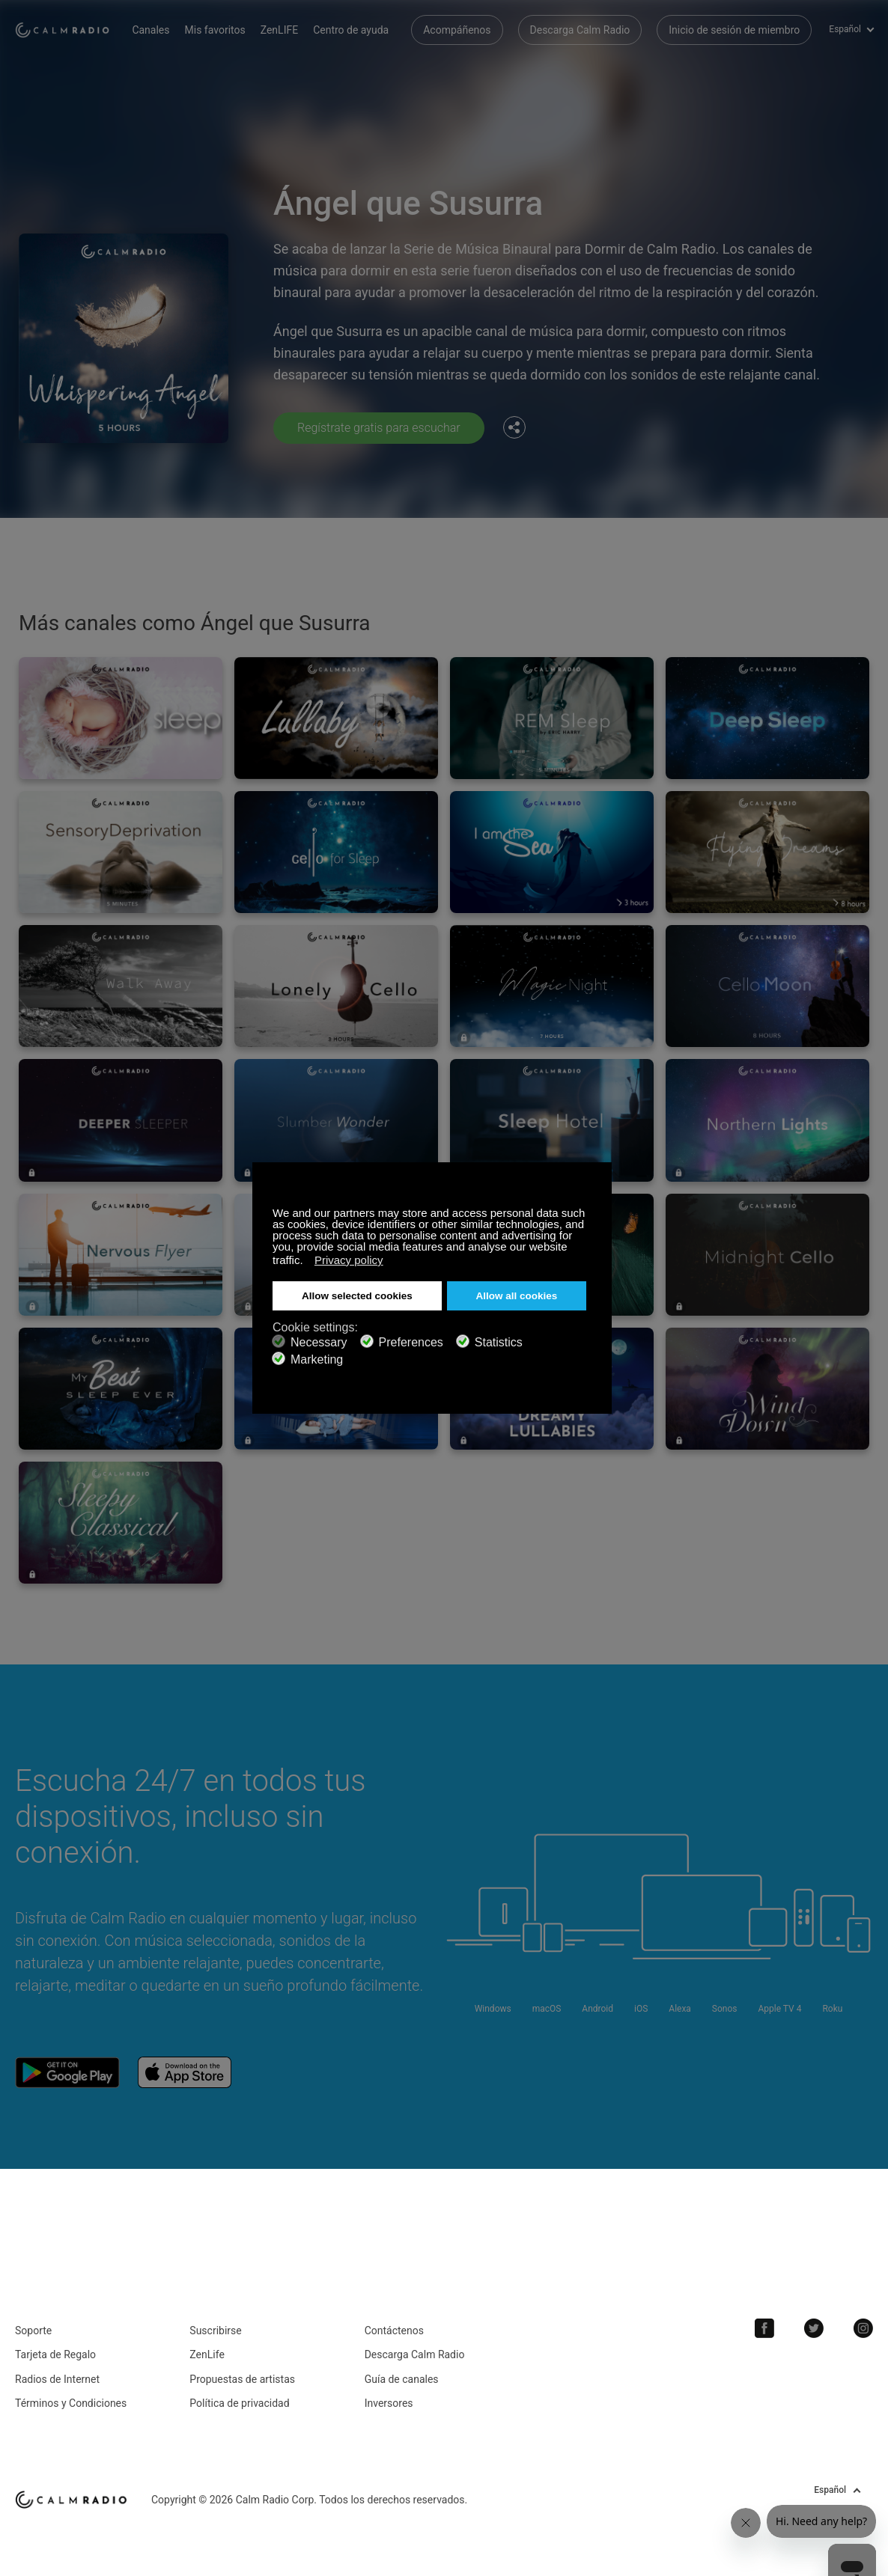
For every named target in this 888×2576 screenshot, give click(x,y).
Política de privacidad (239, 2403)
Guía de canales (402, 2379)
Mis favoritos (215, 30)
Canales (150, 30)
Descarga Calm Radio (580, 30)
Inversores (389, 2403)
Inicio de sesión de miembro (734, 30)
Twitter (814, 2328)
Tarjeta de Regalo (55, 2354)
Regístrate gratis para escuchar (378, 428)
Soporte (33, 2331)
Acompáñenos (456, 30)
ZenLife (206, 2354)
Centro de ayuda (351, 30)
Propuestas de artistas (242, 2379)
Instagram (863, 2328)
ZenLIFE (279, 30)
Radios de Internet (57, 2379)
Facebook (764, 2328)
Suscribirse (215, 2331)
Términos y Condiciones (71, 2403)
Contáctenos (394, 2331)
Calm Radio (62, 30)
